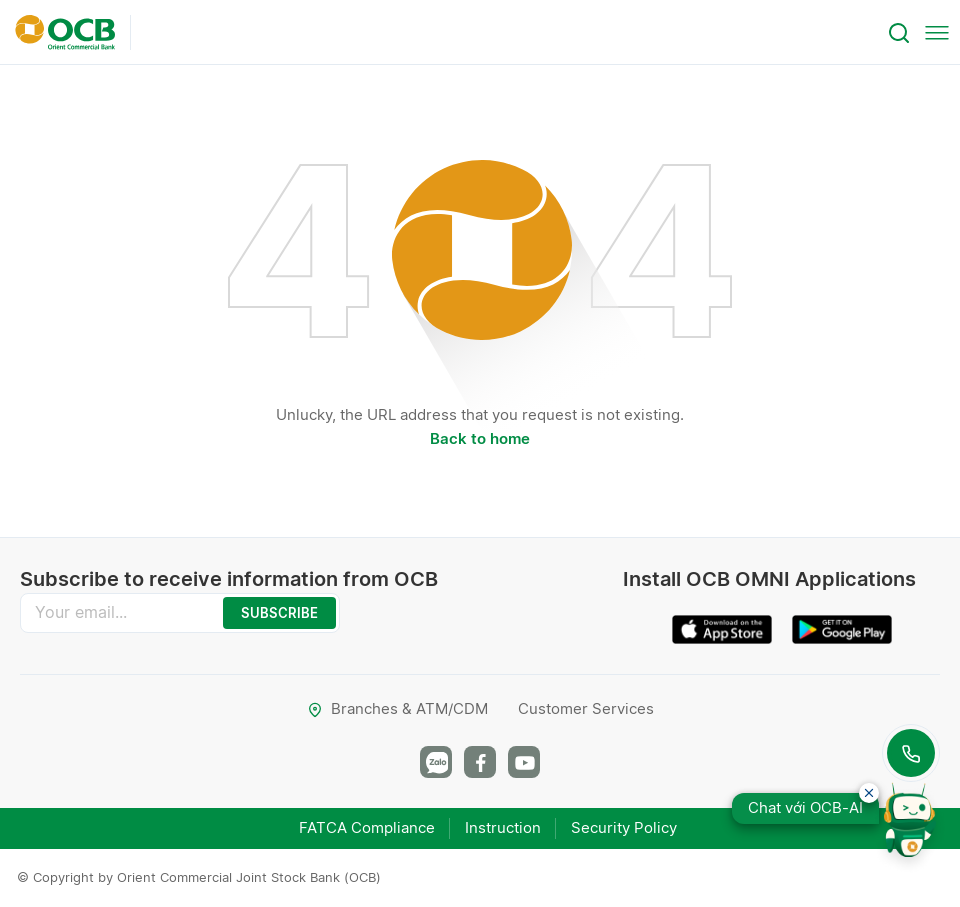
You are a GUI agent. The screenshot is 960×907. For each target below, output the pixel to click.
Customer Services (586, 708)
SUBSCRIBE (279, 613)
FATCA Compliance (367, 827)
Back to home (480, 438)
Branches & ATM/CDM (397, 708)
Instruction (503, 827)
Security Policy (624, 827)
